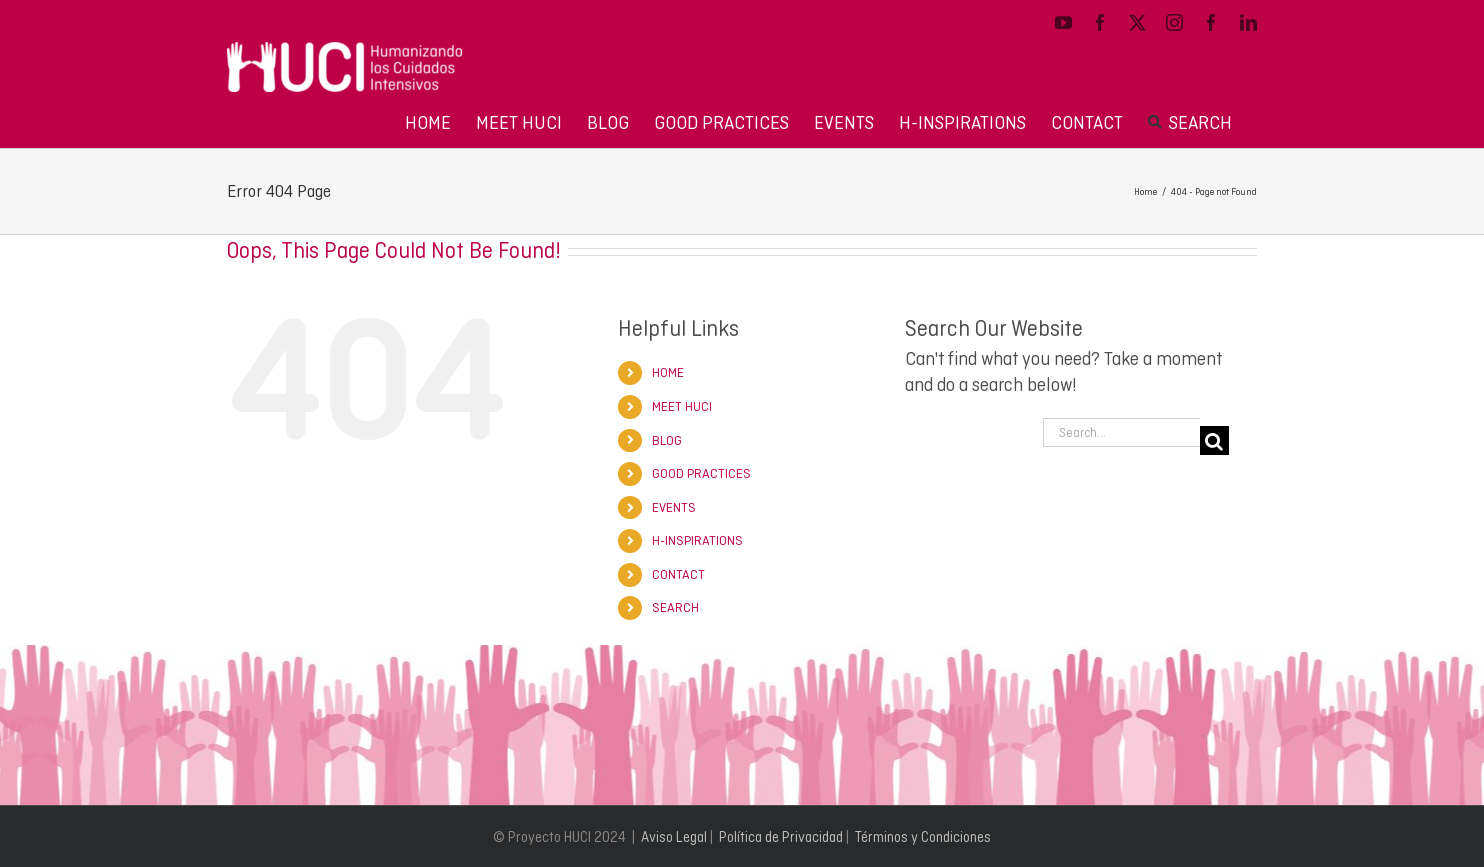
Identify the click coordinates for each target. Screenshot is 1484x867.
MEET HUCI (682, 406)
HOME (668, 372)
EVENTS (674, 507)
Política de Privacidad (781, 837)
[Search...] (1121, 432)
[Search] (1214, 440)
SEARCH (675, 607)
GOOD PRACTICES (701, 473)
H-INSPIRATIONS (697, 540)
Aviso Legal (674, 837)
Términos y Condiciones (923, 837)
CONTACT (678, 574)
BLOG (667, 440)
